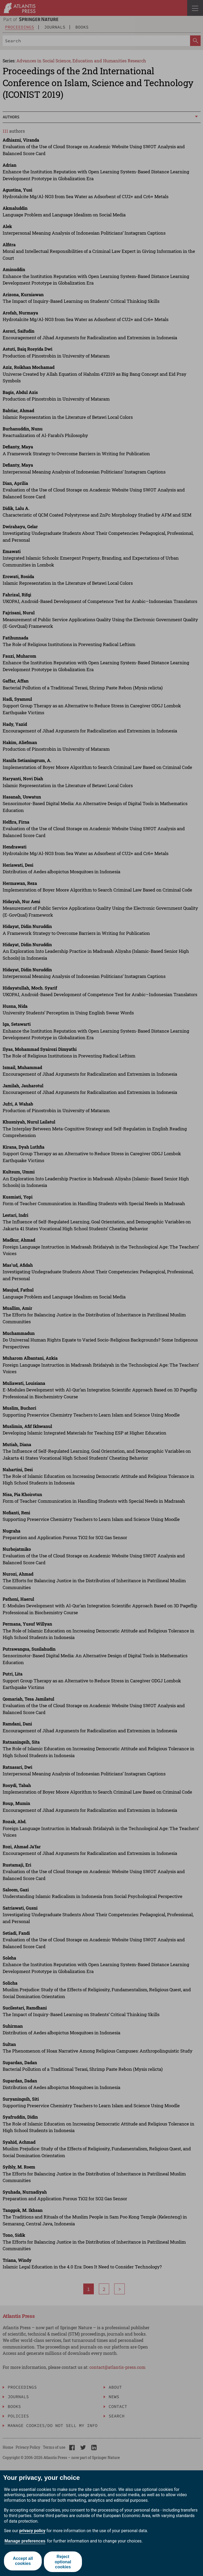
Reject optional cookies (63, 2561)
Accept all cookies (22, 2561)
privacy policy (32, 2530)
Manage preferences (24, 2541)
